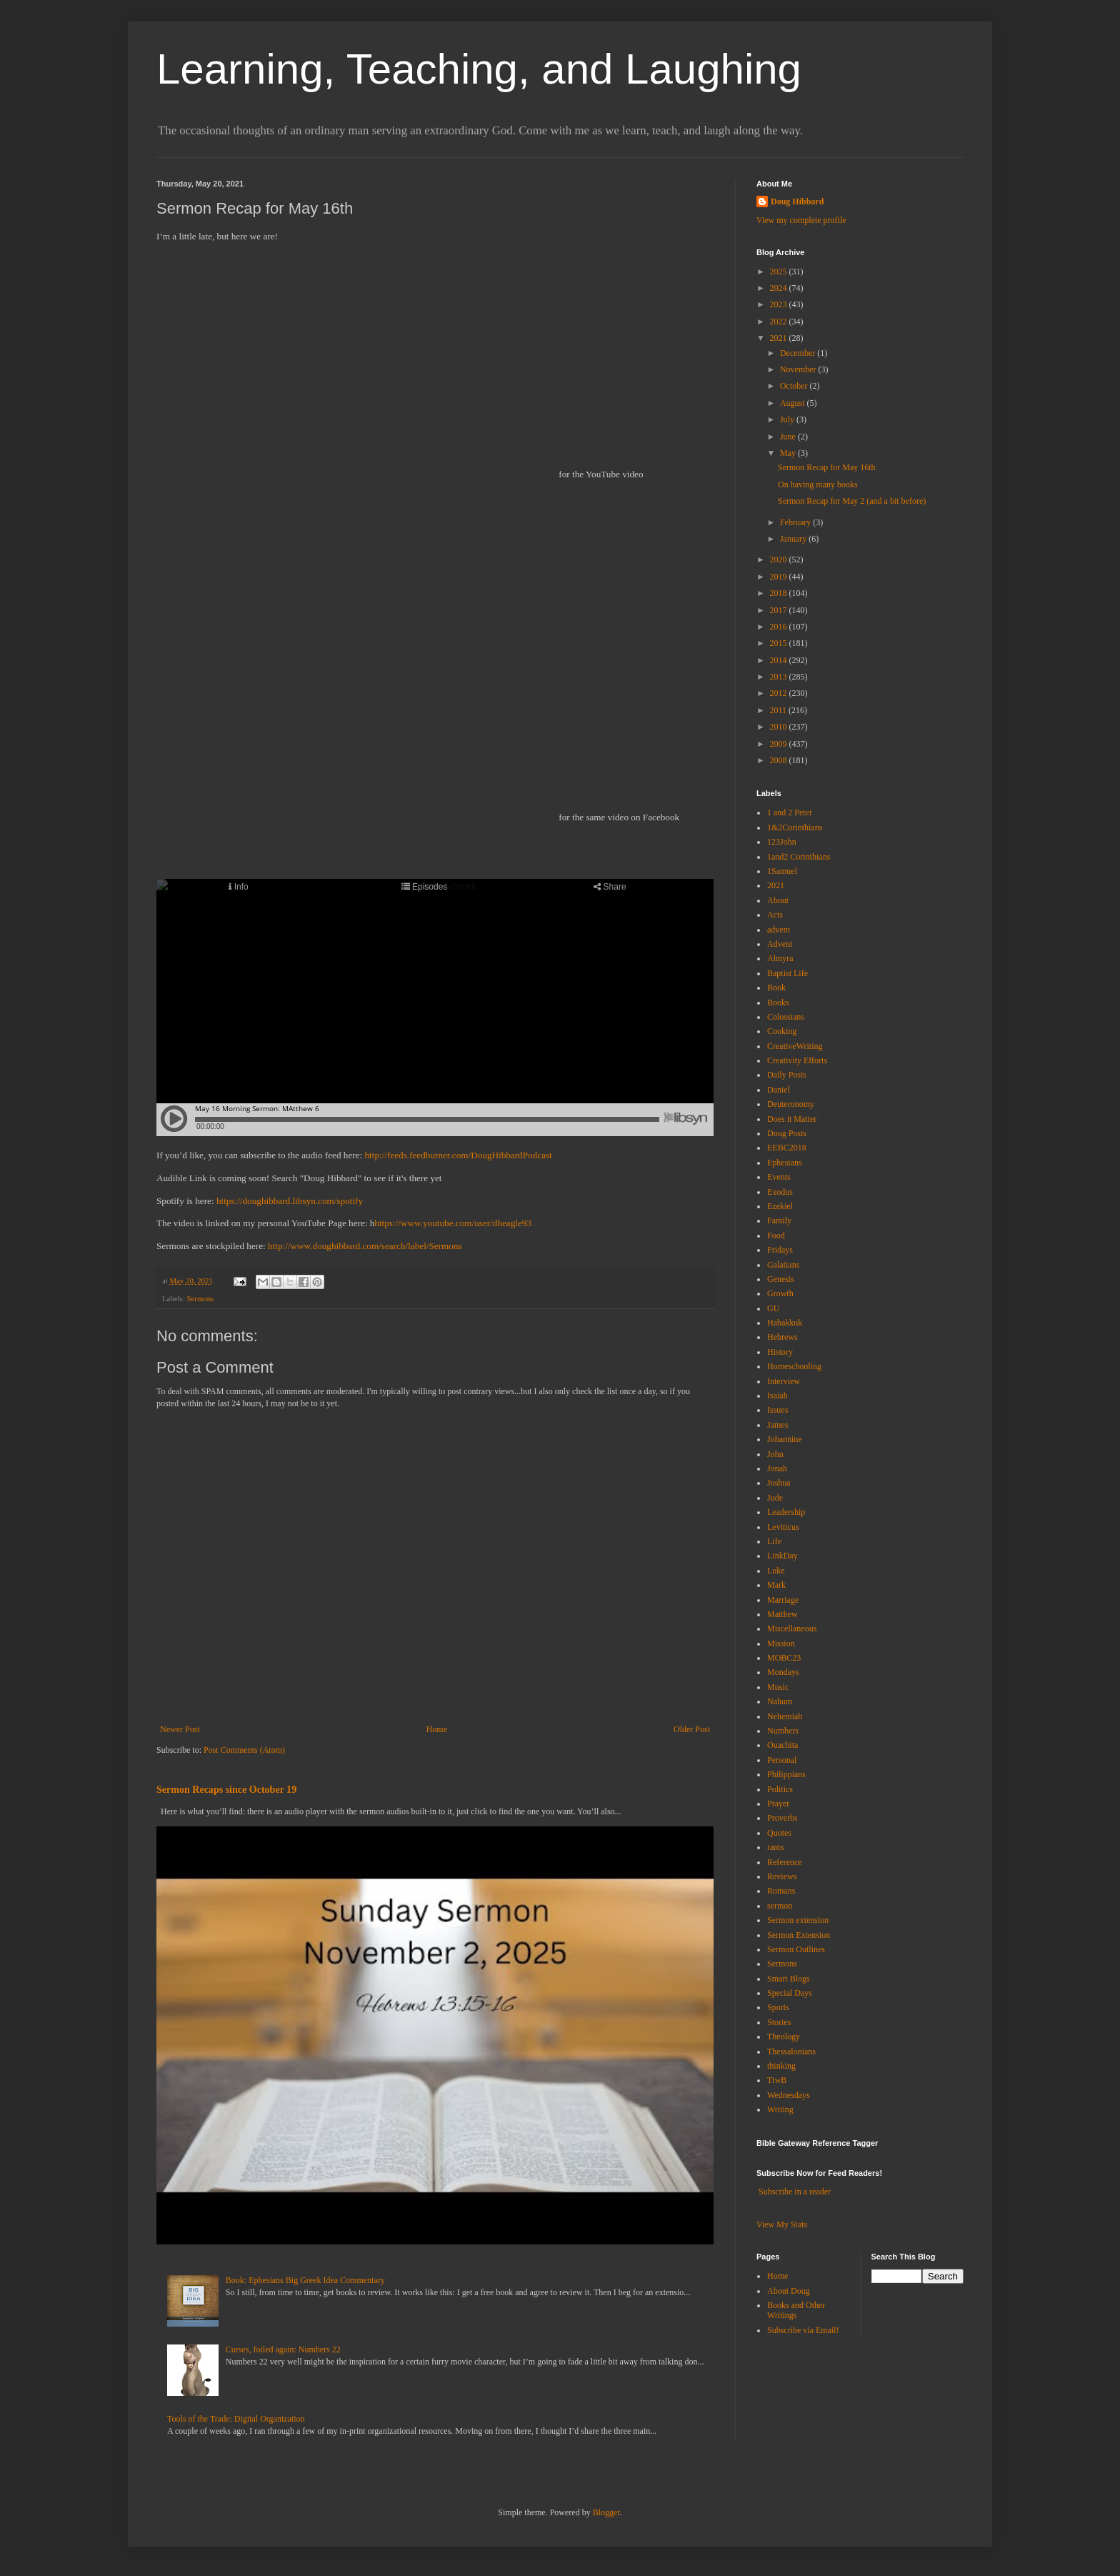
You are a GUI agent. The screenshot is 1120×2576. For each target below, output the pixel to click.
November (799, 369)
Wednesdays (788, 2095)
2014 (779, 660)
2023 (779, 304)
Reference (784, 1862)
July (788, 419)
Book (776, 988)
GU (773, 1308)
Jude (775, 1498)
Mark (776, 1585)
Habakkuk (784, 1323)
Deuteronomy (790, 1104)
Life (774, 1541)
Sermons (200, 1298)
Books (778, 1003)
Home (436, 1729)
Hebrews (782, 1337)
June (789, 437)
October (795, 386)
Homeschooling (794, 1366)
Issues (777, 1410)
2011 (779, 710)
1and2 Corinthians (798, 857)
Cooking (781, 1031)
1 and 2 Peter (789, 812)
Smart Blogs (788, 1979)
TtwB (776, 2080)
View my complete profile (801, 220)
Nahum (779, 1701)
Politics (780, 1789)
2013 (779, 677)
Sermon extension (798, 1920)
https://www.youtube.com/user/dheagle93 (452, 1223)
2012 (779, 693)
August (793, 403)
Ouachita (782, 1745)
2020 (779, 560)
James (777, 1425)
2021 (779, 338)
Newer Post (180, 1729)
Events (779, 1177)
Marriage (783, 1600)
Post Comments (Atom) (244, 1750)
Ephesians (784, 1163)
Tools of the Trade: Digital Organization (236, 2419)
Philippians (786, 1774)
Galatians (783, 1265)
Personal (781, 1760)
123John (781, 842)
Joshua (779, 1483)
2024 (779, 288)
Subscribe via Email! (803, 2330)
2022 (779, 322)
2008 (779, 760)
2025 (779, 272)
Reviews (781, 1876)
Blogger (606, 2512)
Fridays (780, 1250)
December (798, 353)
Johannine (784, 1439)
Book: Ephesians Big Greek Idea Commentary (305, 2280)
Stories (779, 2022)
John (775, 1454)
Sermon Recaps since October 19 (226, 1789)
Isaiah (777, 1396)
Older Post (692, 1729)
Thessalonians (791, 2052)
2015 (779, 643)
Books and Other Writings (796, 2310)
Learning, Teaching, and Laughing (478, 69)
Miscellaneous (791, 1628)
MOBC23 (784, 1658)
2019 (779, 577)
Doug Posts (786, 1133)
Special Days (789, 1993)
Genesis (780, 1279)
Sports (778, 2007)
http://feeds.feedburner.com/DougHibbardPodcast (458, 1155)
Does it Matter (791, 1119)
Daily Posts (786, 1075)
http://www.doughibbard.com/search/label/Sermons (365, 1245)
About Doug (788, 2291)
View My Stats (781, 2224)
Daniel (778, 1090)
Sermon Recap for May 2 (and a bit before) (852, 501)
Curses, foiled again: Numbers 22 (283, 2349)
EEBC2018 (786, 1148)
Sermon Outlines (796, 1949)
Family (779, 1220)
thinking (781, 2066)
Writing (780, 2109)
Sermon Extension (798, 1935)
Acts (775, 915)
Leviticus (783, 1527)
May (789, 453)
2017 (779, 610)
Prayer (778, 1804)
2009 (779, 744)
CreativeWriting (795, 1046)
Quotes (779, 1833)
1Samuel (782, 871)
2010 (779, 727)
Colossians (785, 1017)
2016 (779, 627)
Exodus (780, 1192)
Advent (779, 944)
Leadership (786, 1512)
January (794, 539)
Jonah (777, 1468)
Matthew (782, 1614)
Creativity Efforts (797, 1060)
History (780, 1352)
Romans (781, 1891)
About (778, 900)
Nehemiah (784, 1716)
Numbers (783, 1731)
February (796, 522)
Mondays (783, 1672)
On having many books (818, 484)
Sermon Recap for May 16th (827, 467)
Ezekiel (780, 1206)
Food (776, 1235)
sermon (779, 1906)
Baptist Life (787, 973)
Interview (783, 1381)
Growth (780, 1293)
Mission (781, 1643)
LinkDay (782, 1556)
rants (775, 1847)
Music (778, 1687)
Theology (783, 2037)
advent (778, 930)
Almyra (780, 958)
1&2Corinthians (794, 827)
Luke (776, 1571)
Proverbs (782, 1818)
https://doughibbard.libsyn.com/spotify (289, 1200)
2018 (779, 593)
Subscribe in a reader (795, 2192)
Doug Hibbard (797, 202)
